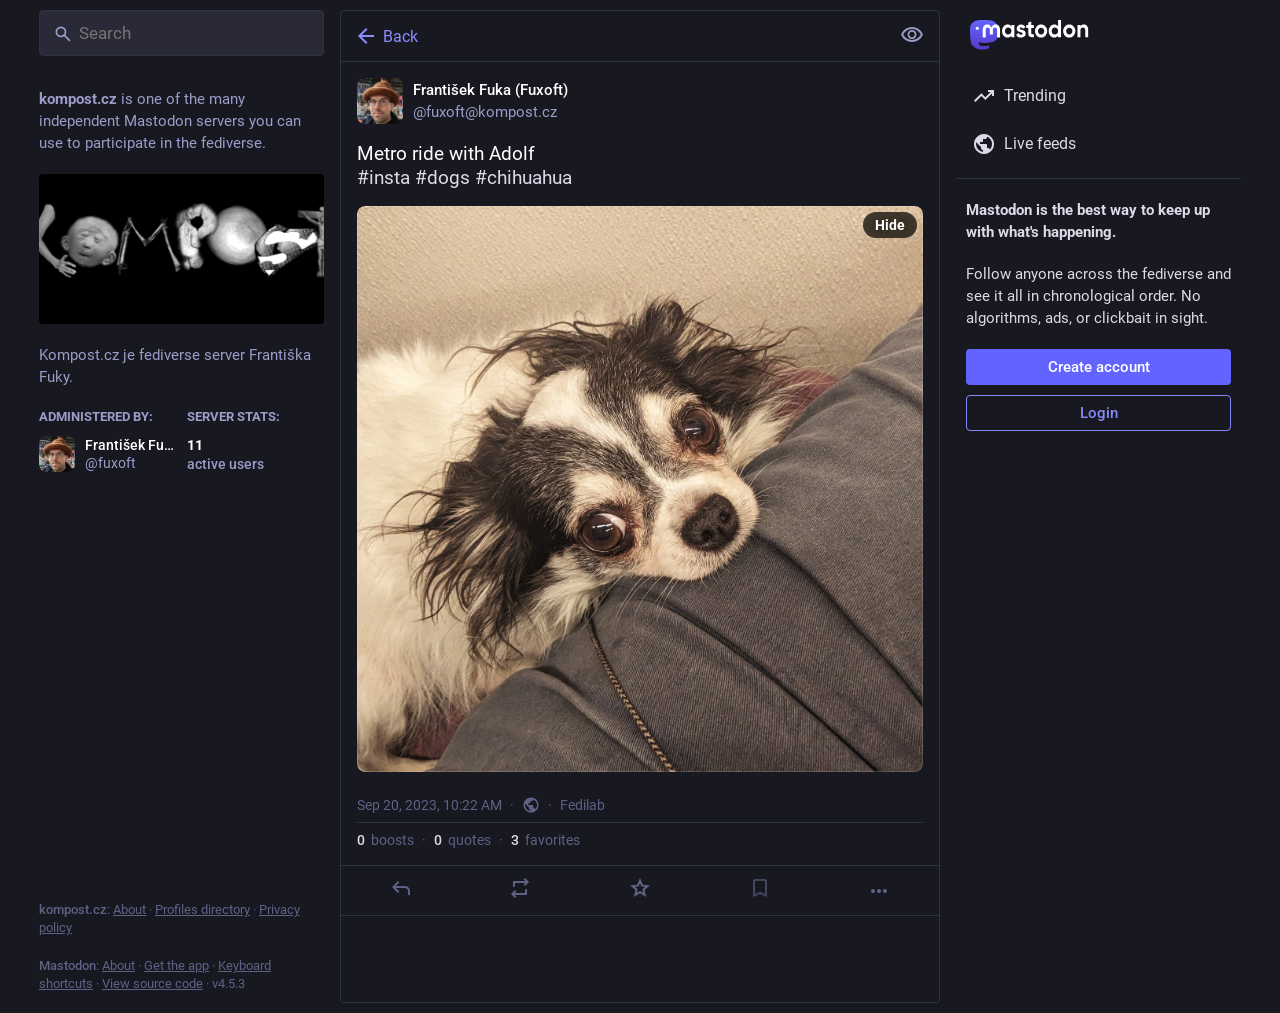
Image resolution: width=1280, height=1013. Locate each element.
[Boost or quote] (520, 888)
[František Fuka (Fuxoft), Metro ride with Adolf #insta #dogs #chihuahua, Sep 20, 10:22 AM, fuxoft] (640, 489)
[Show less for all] (912, 35)
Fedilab (582, 805)
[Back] (613, 36)
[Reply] (401, 888)
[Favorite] (640, 888)
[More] (879, 891)
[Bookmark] (760, 888)
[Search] (181, 33)
